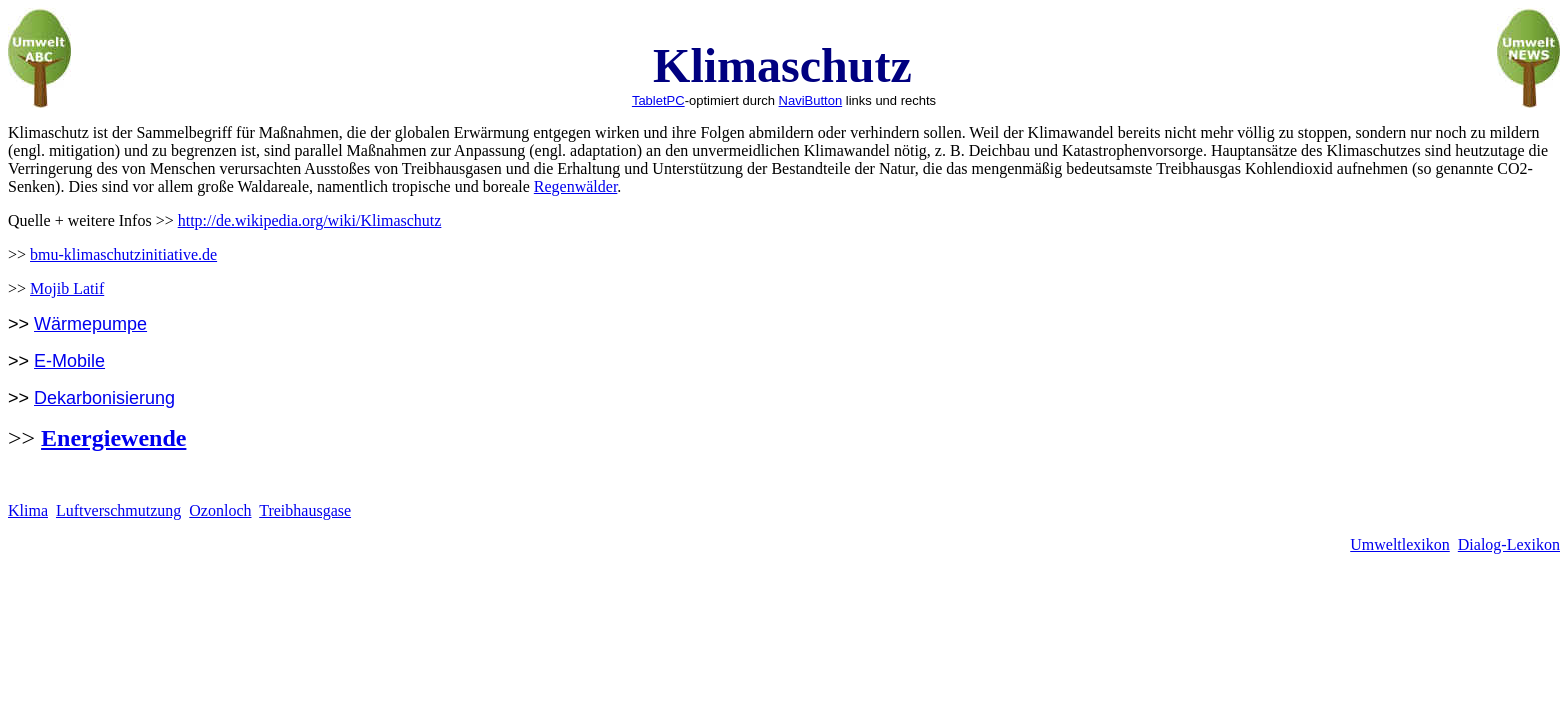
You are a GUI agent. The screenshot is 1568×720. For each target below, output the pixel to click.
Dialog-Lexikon (1509, 544)
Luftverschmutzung (118, 510)
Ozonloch (220, 510)
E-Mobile (69, 361)
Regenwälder (576, 186)
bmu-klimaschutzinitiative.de (123, 254)
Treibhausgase (305, 510)
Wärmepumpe (90, 324)
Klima (28, 510)
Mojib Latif (67, 288)
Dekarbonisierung (104, 398)
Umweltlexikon (1400, 544)
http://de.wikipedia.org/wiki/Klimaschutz (310, 220)
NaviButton (811, 100)
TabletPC (658, 100)
